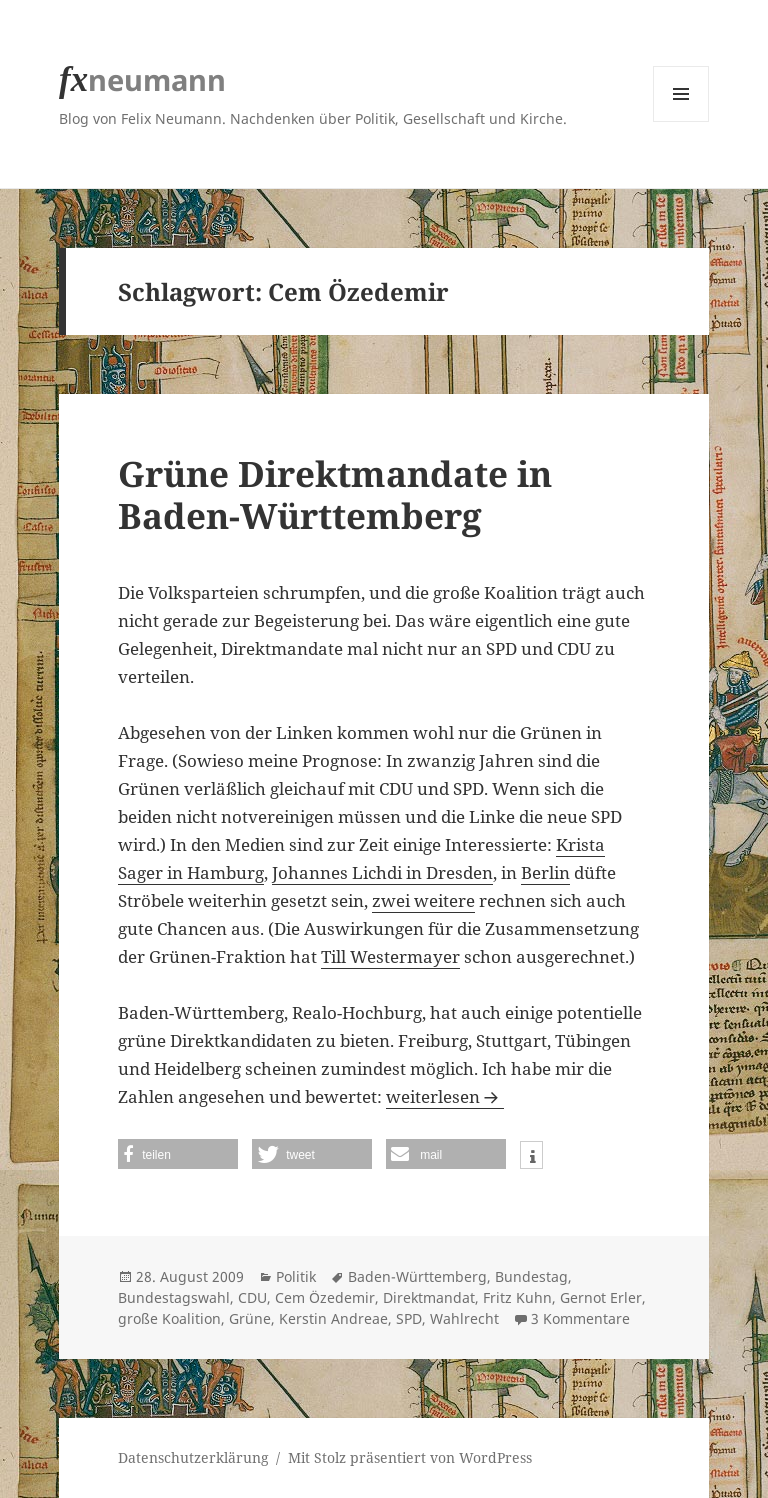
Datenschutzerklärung (193, 1457)
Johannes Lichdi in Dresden (382, 872)
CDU (252, 1297)
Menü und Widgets (681, 121)
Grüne (250, 1318)
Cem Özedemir (325, 1297)
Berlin (545, 872)
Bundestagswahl (174, 1297)
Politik (296, 1276)
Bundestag (531, 1276)
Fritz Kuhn (517, 1297)
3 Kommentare (580, 1318)
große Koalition (169, 1318)
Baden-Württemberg (417, 1276)
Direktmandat (429, 1297)
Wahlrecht (464, 1318)
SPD (409, 1318)
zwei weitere (423, 900)
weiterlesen (445, 1096)
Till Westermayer (390, 956)
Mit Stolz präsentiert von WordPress (410, 1457)
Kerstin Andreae (333, 1318)
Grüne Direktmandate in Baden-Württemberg (335, 494)
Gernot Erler (601, 1297)
